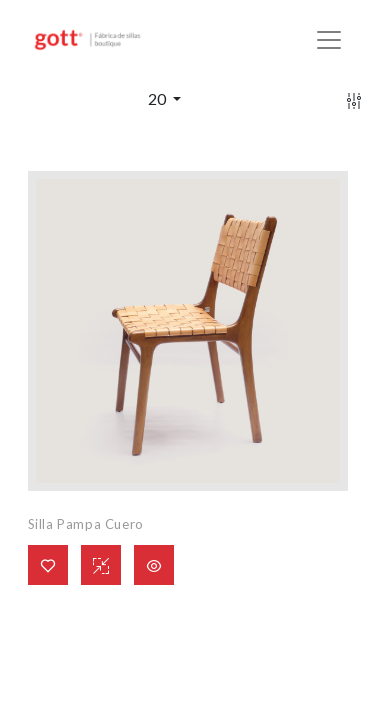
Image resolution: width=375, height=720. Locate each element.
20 (158, 98)
